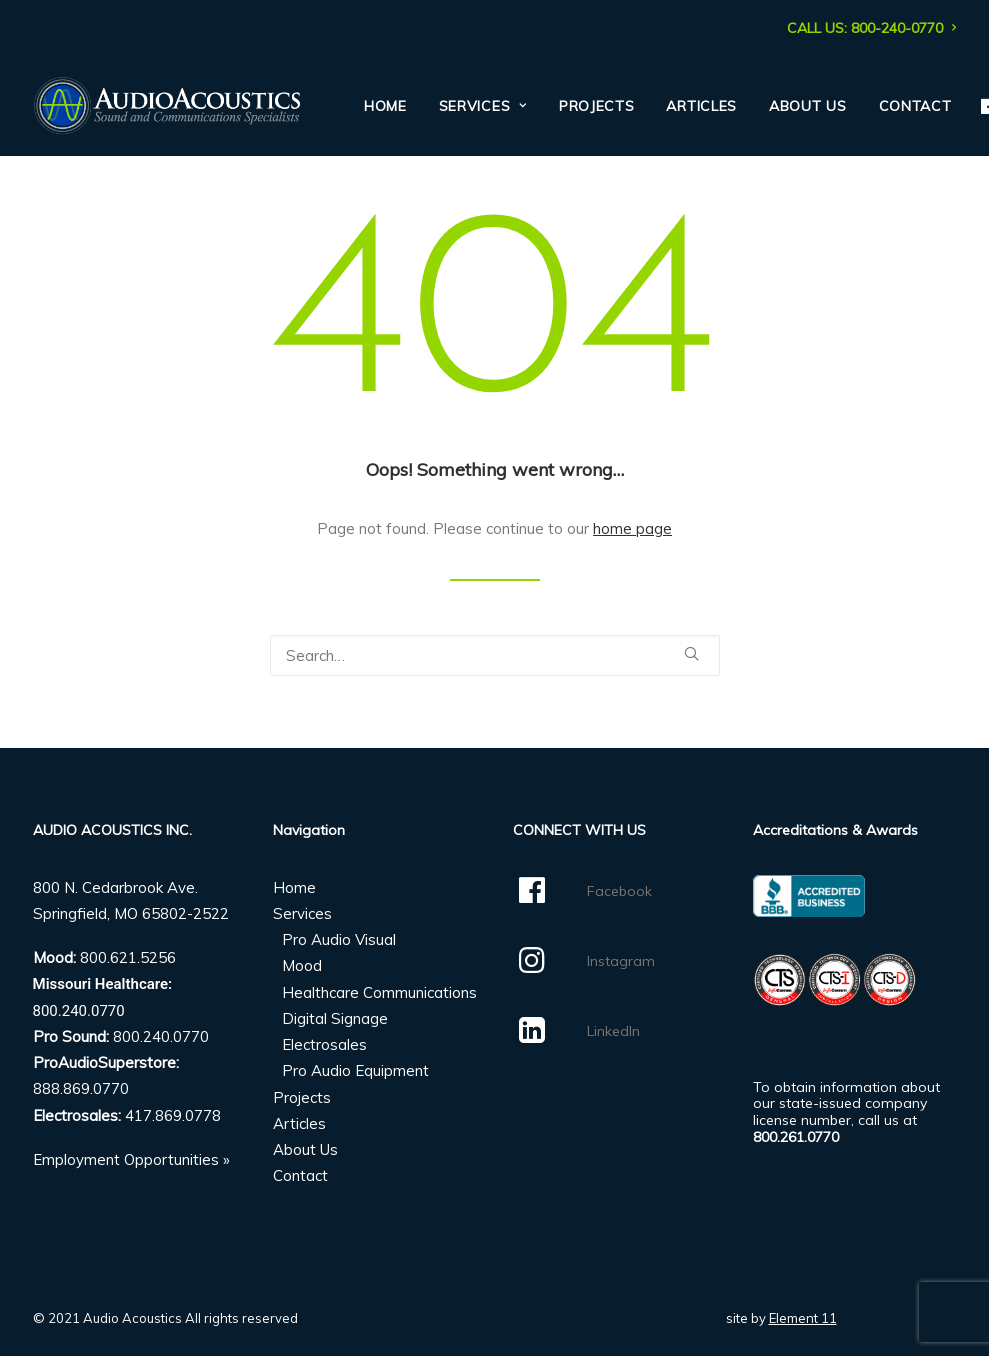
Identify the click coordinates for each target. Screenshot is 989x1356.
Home (385, 106)
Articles (701, 106)
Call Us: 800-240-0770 (872, 28)
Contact (915, 106)
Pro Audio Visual (339, 939)
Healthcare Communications (379, 992)
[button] (691, 653)
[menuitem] (872, 28)
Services (483, 106)
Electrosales (324, 1044)
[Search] (495, 655)
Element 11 (803, 1318)
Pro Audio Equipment (355, 1070)
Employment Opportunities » (131, 1159)
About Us (808, 106)
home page (632, 528)
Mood (302, 965)
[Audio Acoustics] (167, 106)
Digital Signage (335, 1018)
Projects (597, 106)
